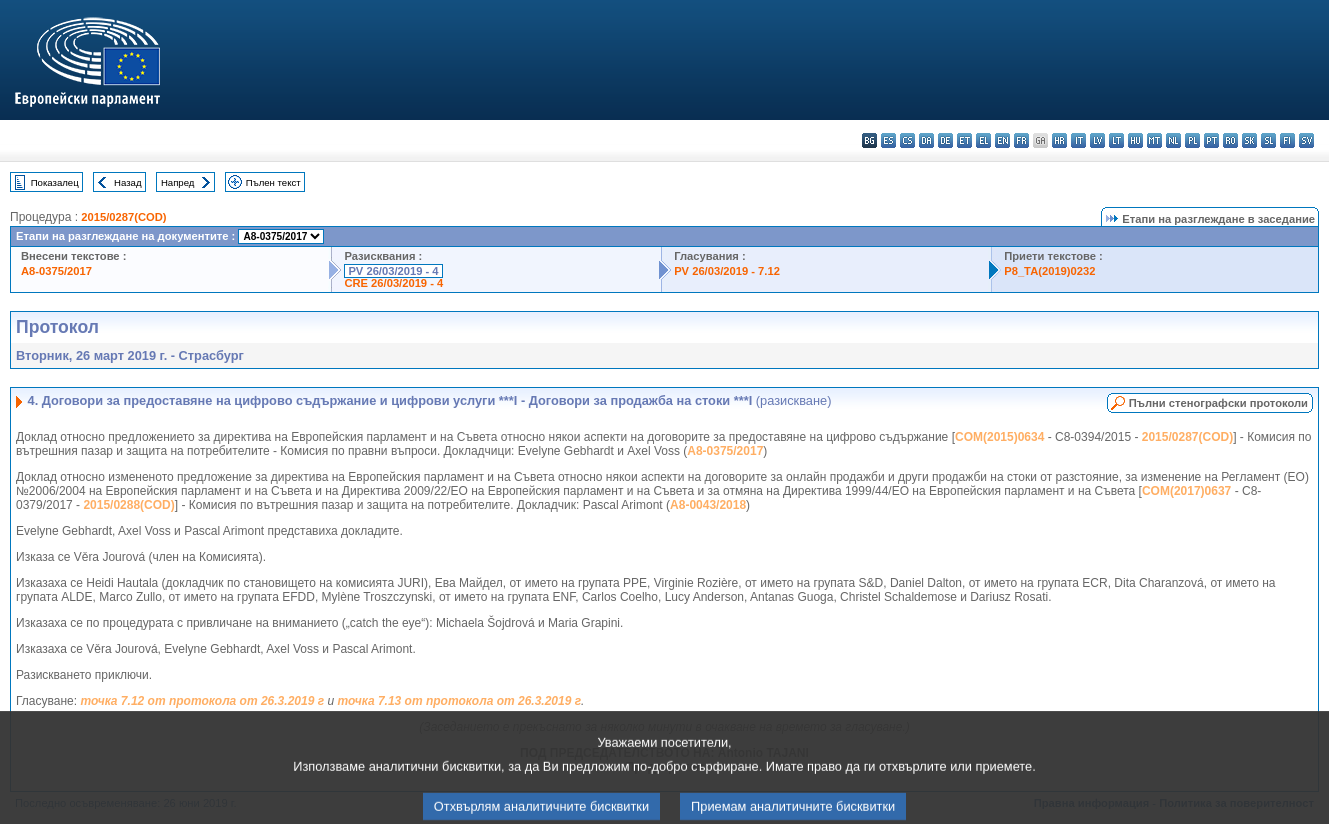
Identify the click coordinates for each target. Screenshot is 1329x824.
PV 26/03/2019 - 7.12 (727, 271)
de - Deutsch (945, 140)
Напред (178, 182)
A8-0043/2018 (708, 505)
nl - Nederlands (1173, 140)
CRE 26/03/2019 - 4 (393, 283)
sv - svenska (1306, 140)
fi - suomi (1287, 140)
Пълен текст (273, 182)
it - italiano (1078, 140)
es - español (888, 140)
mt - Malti (1154, 140)
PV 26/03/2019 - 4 (393, 271)
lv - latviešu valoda (1097, 140)
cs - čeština (907, 140)
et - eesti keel (964, 140)
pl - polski (1192, 140)
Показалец (55, 182)
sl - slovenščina (1268, 140)
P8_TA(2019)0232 (1049, 271)
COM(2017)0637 (1186, 491)
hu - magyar (1135, 140)
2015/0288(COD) (128, 505)
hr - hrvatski (1059, 140)
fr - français (1021, 140)
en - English (1002, 140)
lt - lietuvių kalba (1116, 140)
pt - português (1211, 140)
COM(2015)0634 (999, 437)
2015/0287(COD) (123, 217)
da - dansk (926, 140)
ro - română (1230, 140)
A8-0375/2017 (56, 271)
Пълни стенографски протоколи (1218, 403)
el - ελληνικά (983, 140)
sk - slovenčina (1249, 140)
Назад (128, 182)
